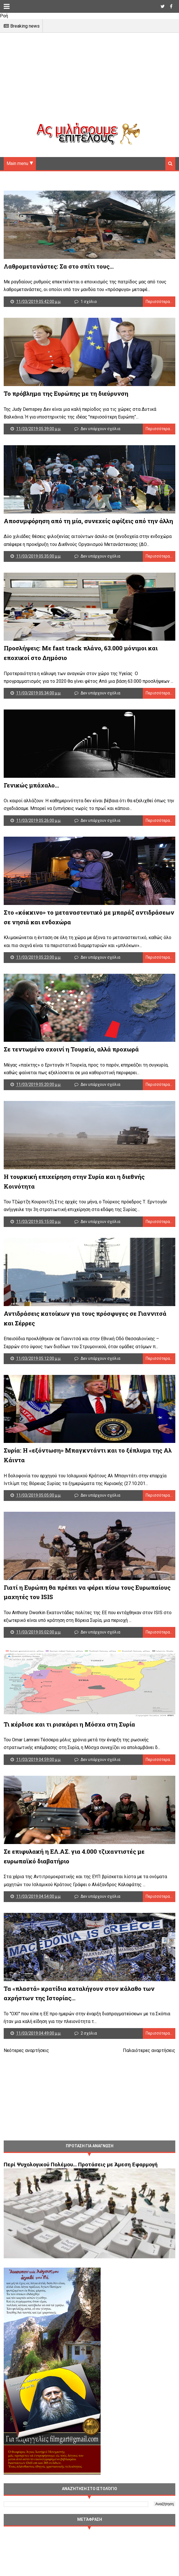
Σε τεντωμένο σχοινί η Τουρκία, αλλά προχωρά (71, 1070)
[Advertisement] (90, 82)
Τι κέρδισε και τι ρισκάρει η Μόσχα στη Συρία (69, 1760)
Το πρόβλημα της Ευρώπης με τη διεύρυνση (66, 399)
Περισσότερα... (159, 304)
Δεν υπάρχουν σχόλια (101, 435)
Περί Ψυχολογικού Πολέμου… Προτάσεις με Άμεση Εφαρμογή (81, 2207)
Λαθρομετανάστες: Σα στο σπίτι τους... (59, 269)
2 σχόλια (90, 2075)
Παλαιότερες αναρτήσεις (149, 2093)
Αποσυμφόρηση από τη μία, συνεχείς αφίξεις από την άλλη (88, 530)
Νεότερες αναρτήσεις (26, 2093)
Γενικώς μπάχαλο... (31, 800)
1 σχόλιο (90, 304)
